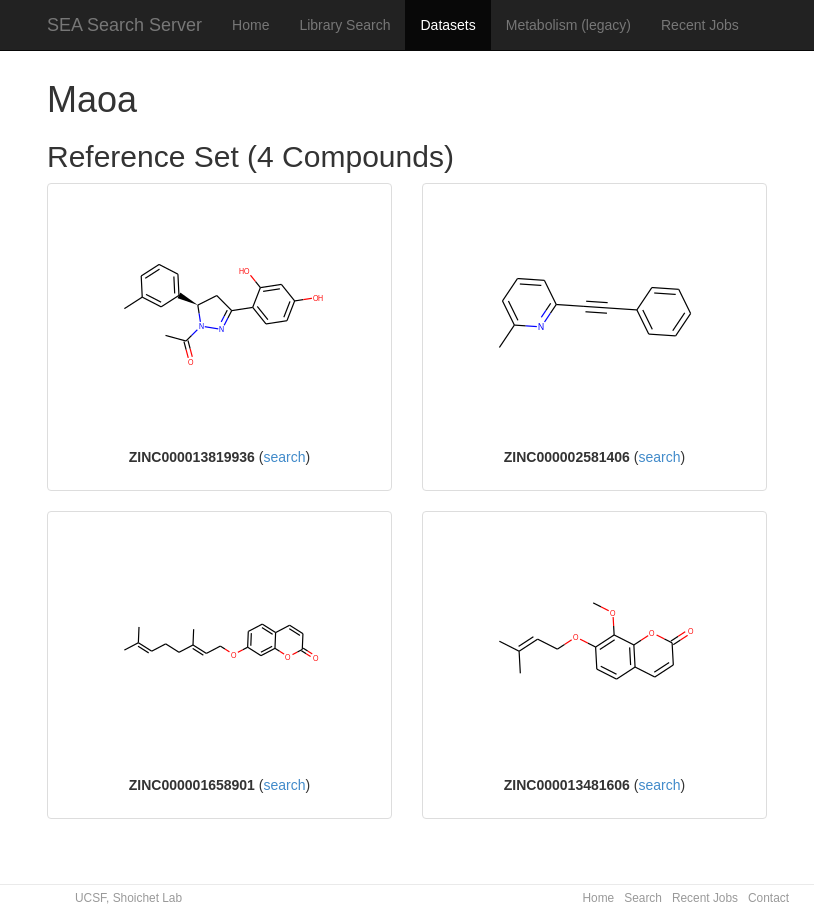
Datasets (447, 25)
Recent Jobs (700, 25)
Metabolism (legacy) (568, 25)
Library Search (344, 25)
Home (250, 25)
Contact (768, 898)
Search (643, 898)
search (284, 457)
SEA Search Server (124, 25)
